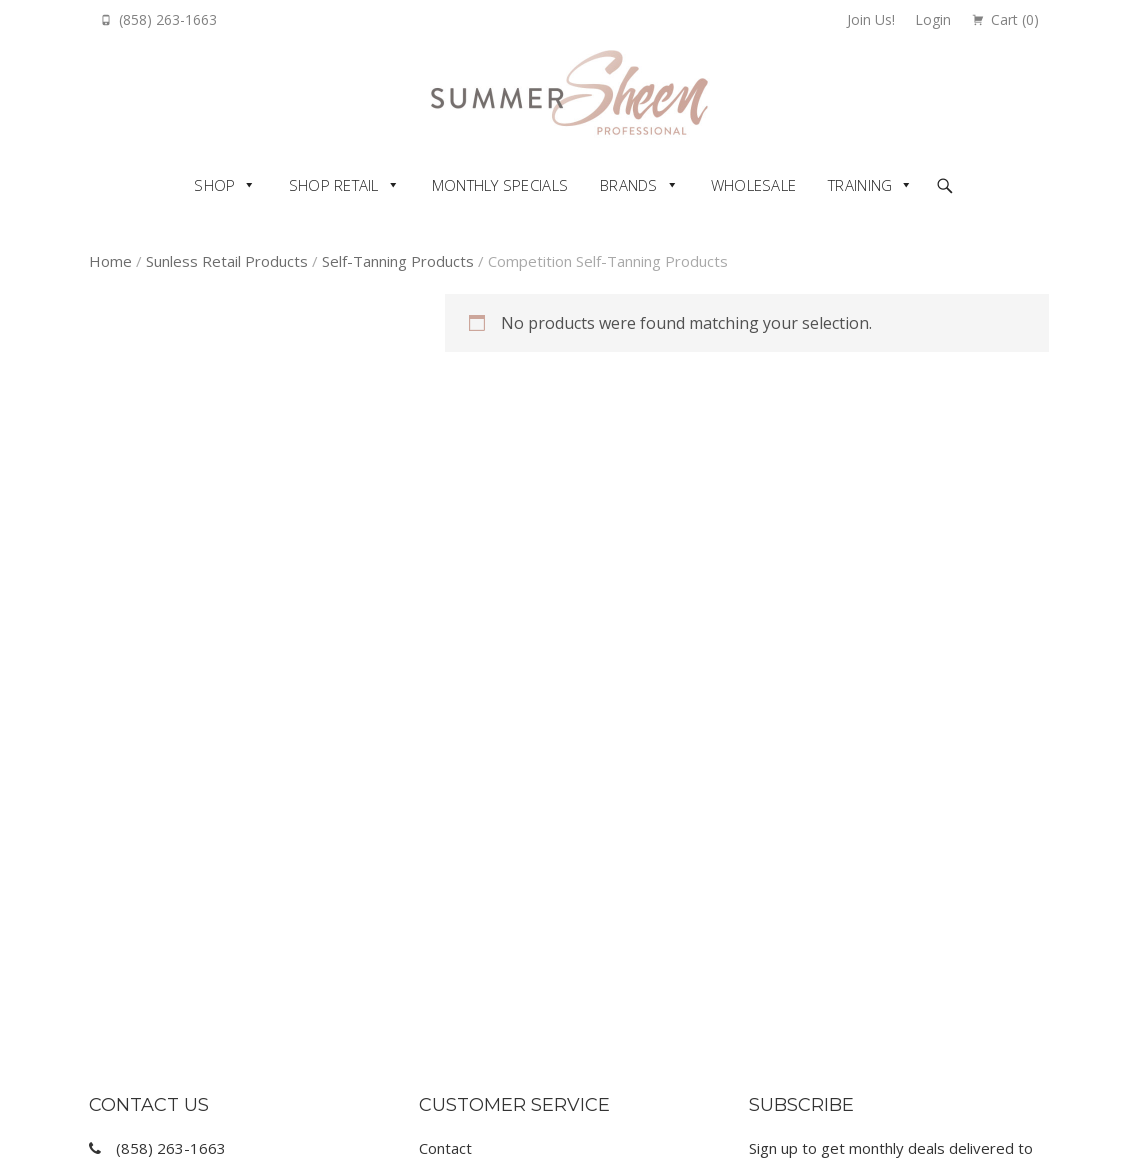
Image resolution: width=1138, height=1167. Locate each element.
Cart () (1015, 19)
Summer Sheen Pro (569, 92)
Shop (214, 185)
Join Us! (871, 19)
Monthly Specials (500, 185)
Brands (629, 185)
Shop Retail (334, 185)
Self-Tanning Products (398, 261)
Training (860, 185)
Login (933, 19)
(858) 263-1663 (168, 19)
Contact (445, 1148)
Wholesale (753, 185)
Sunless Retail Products (227, 261)
